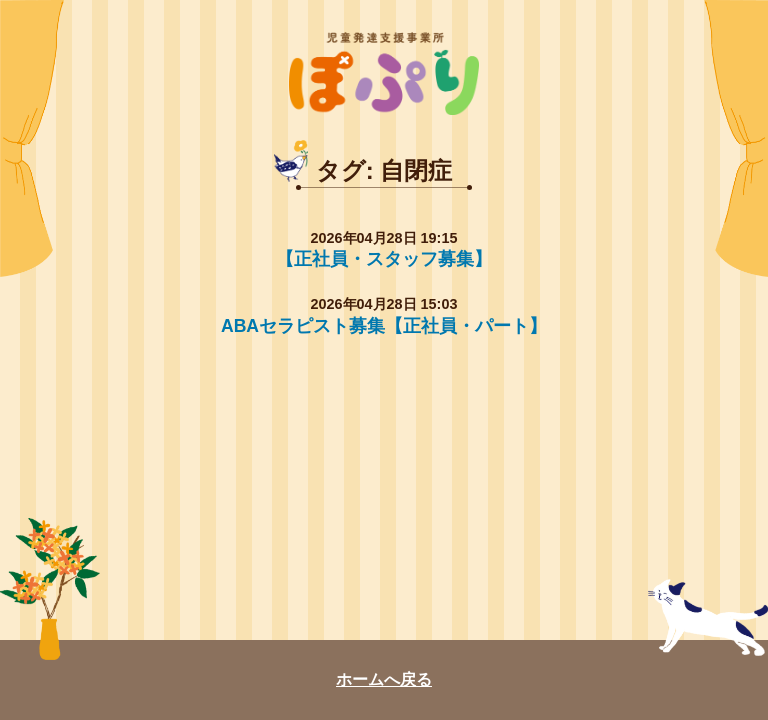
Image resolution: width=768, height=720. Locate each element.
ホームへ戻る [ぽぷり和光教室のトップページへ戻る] (384, 679)
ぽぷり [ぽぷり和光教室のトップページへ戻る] (384, 73)
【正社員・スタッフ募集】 (384, 259)
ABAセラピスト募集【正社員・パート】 (384, 326)
